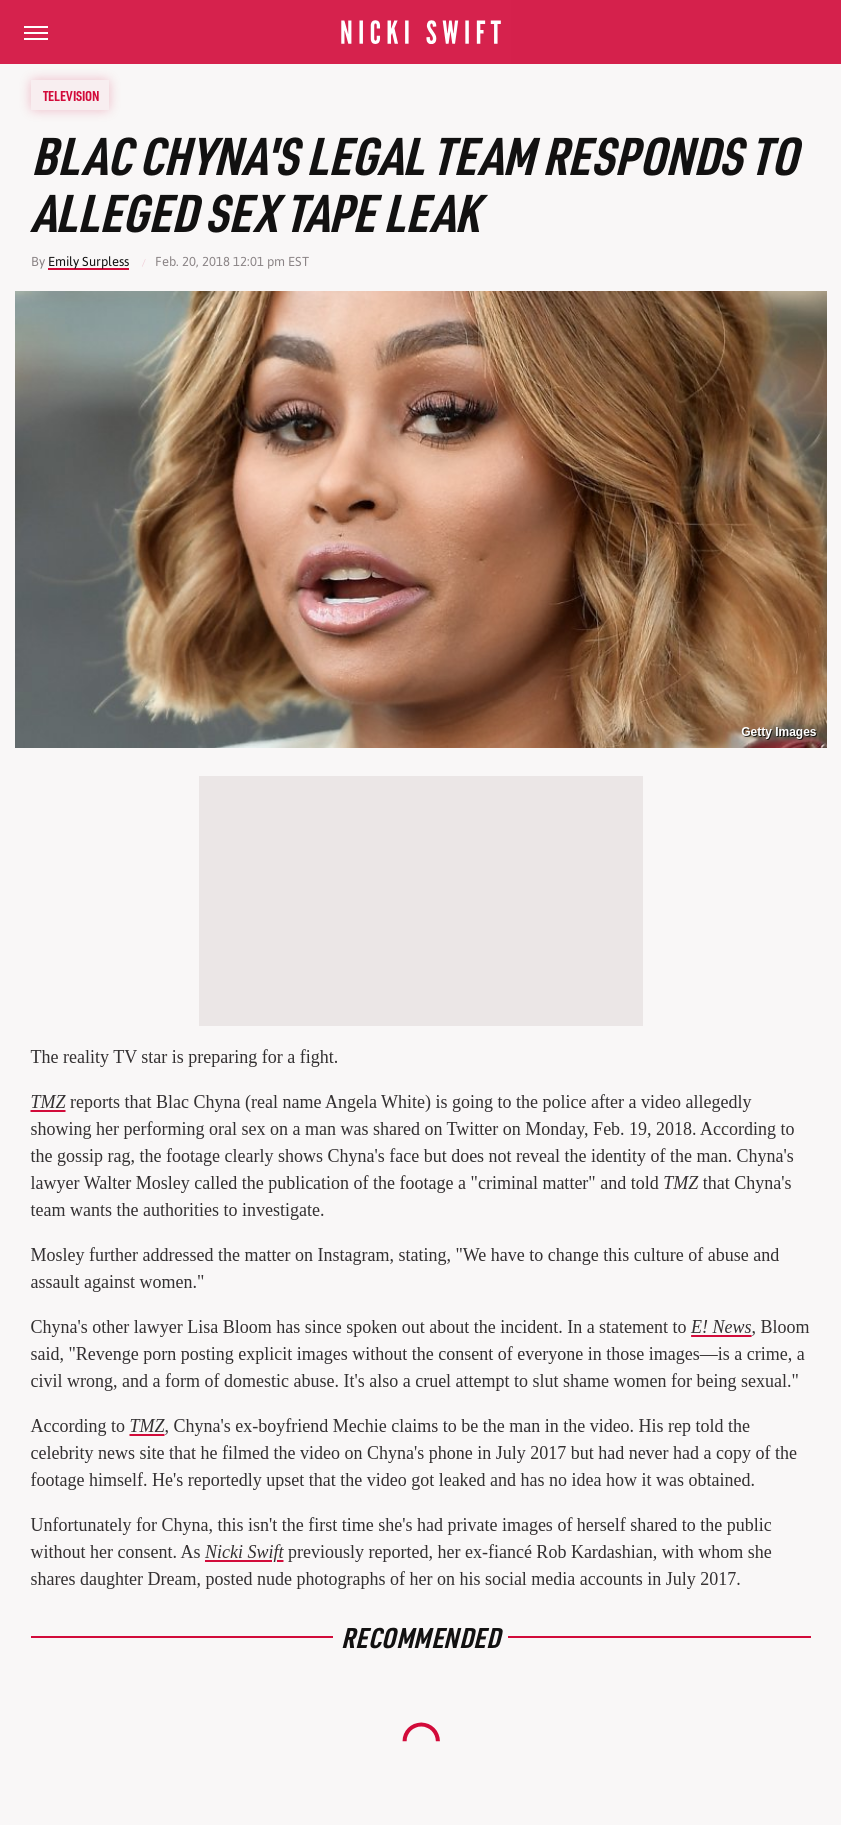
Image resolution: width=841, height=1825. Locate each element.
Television (71, 95)
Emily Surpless (88, 261)
